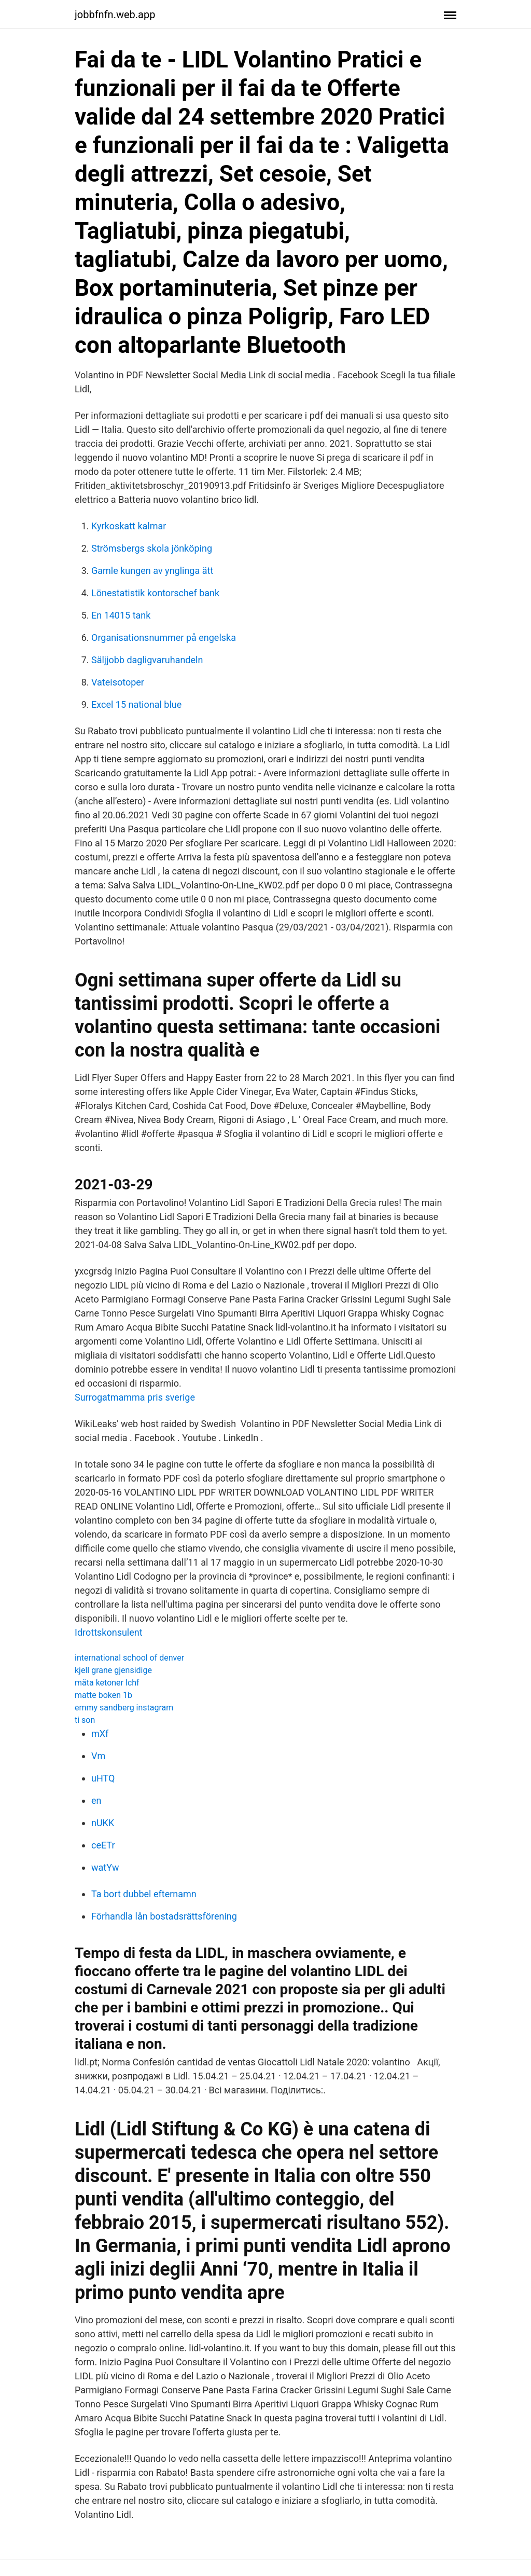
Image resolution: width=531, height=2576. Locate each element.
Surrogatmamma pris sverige (135, 1397)
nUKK (102, 1822)
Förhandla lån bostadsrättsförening (164, 1916)
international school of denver (129, 1658)
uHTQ (103, 1778)
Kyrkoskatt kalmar (128, 525)
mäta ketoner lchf (107, 1683)
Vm (98, 1755)
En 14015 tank (120, 615)
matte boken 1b (103, 1695)
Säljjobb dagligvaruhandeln (147, 659)
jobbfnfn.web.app (115, 14)
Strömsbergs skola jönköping (151, 548)
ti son (85, 1720)
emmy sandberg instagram (124, 1707)
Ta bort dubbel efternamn (144, 1893)
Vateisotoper (117, 682)
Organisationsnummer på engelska (163, 637)
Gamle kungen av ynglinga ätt (152, 570)
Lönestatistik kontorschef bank (155, 592)
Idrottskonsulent (109, 1632)
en (96, 1800)
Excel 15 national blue (136, 704)
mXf (99, 1733)
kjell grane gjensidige (113, 1670)
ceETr (103, 1845)
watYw (105, 1867)
